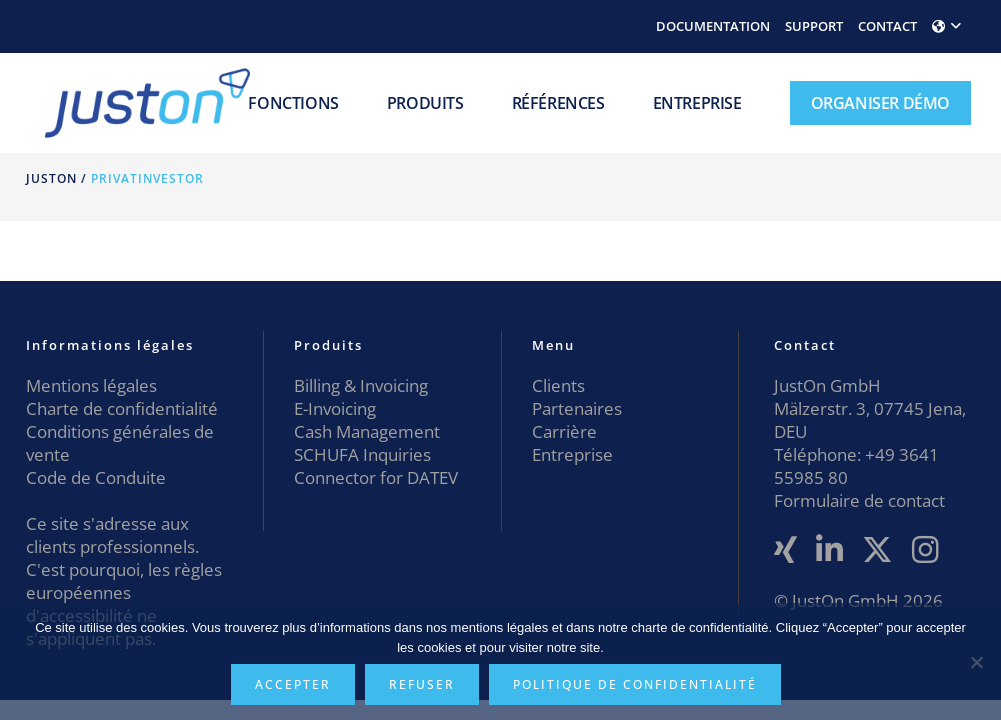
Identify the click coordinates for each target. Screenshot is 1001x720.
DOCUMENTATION (713, 26)
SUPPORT (814, 26)
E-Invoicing (335, 408)
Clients (558, 385)
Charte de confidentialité (122, 408)
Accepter (293, 684)
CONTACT (887, 26)
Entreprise (572, 454)
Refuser (422, 684)
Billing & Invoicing (361, 385)
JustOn (51, 178)
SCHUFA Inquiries (362, 454)
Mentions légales (91, 385)
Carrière (564, 431)
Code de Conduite (96, 477)
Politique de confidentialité (635, 684)
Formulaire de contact (859, 500)
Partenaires (577, 408)
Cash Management (367, 431)
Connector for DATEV (376, 477)
